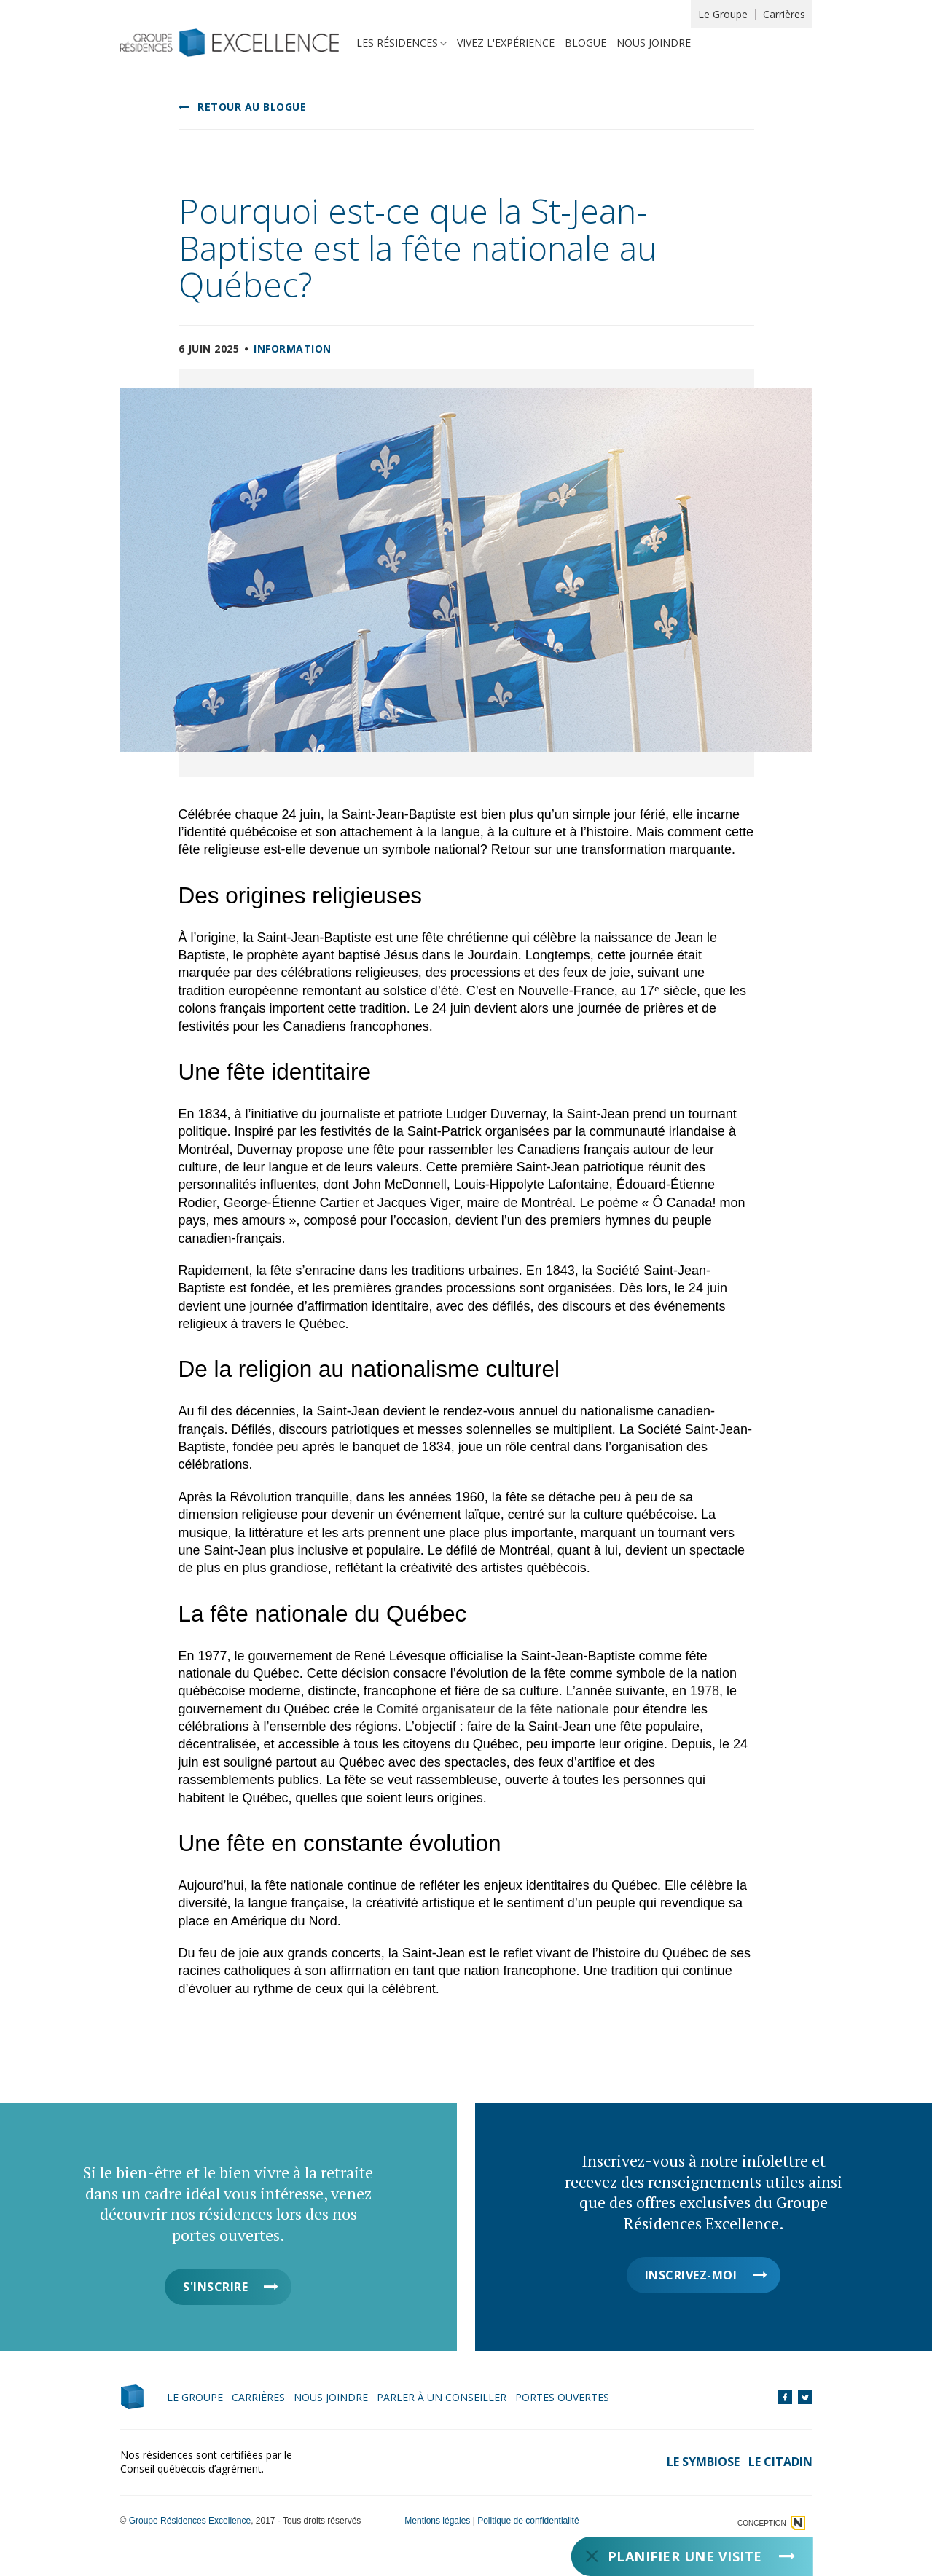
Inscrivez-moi (691, 2275)
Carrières (784, 14)
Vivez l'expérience (506, 43)
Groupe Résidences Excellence (190, 2521)
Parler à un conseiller (441, 2397)
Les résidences (397, 43)
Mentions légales (437, 2521)
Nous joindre (653, 43)
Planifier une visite (684, 2556)
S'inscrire (215, 2287)
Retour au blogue (251, 107)
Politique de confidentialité (528, 2521)
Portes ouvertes (562, 2397)
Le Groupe (723, 14)
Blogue (585, 43)
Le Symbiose (703, 2462)
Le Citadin (780, 2462)
